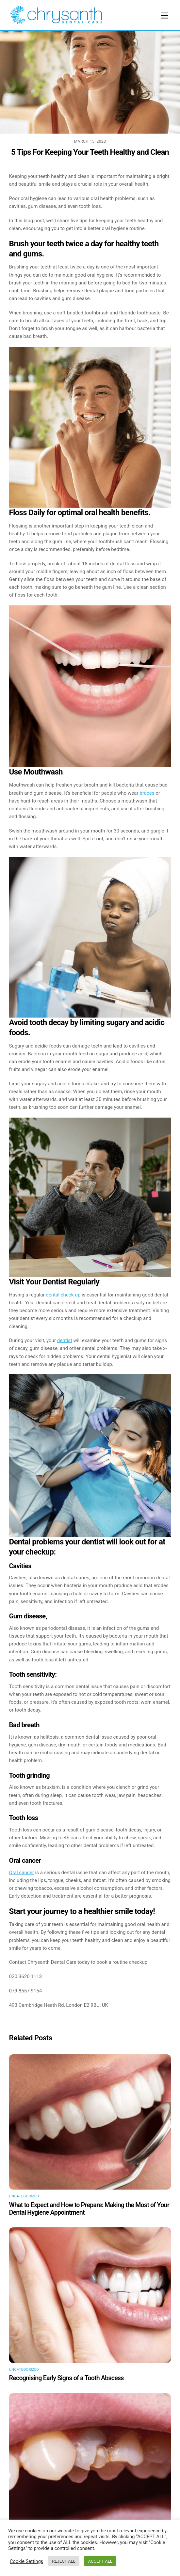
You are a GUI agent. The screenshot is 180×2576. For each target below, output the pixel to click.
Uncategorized (24, 2196)
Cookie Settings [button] (26, 2561)
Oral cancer (21, 1872)
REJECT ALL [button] (63, 2561)
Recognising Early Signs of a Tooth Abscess (66, 2378)
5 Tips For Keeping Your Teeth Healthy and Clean (90, 152)
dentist (64, 1340)
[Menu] (164, 15)
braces (146, 793)
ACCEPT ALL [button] (100, 2561)
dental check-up (63, 1295)
